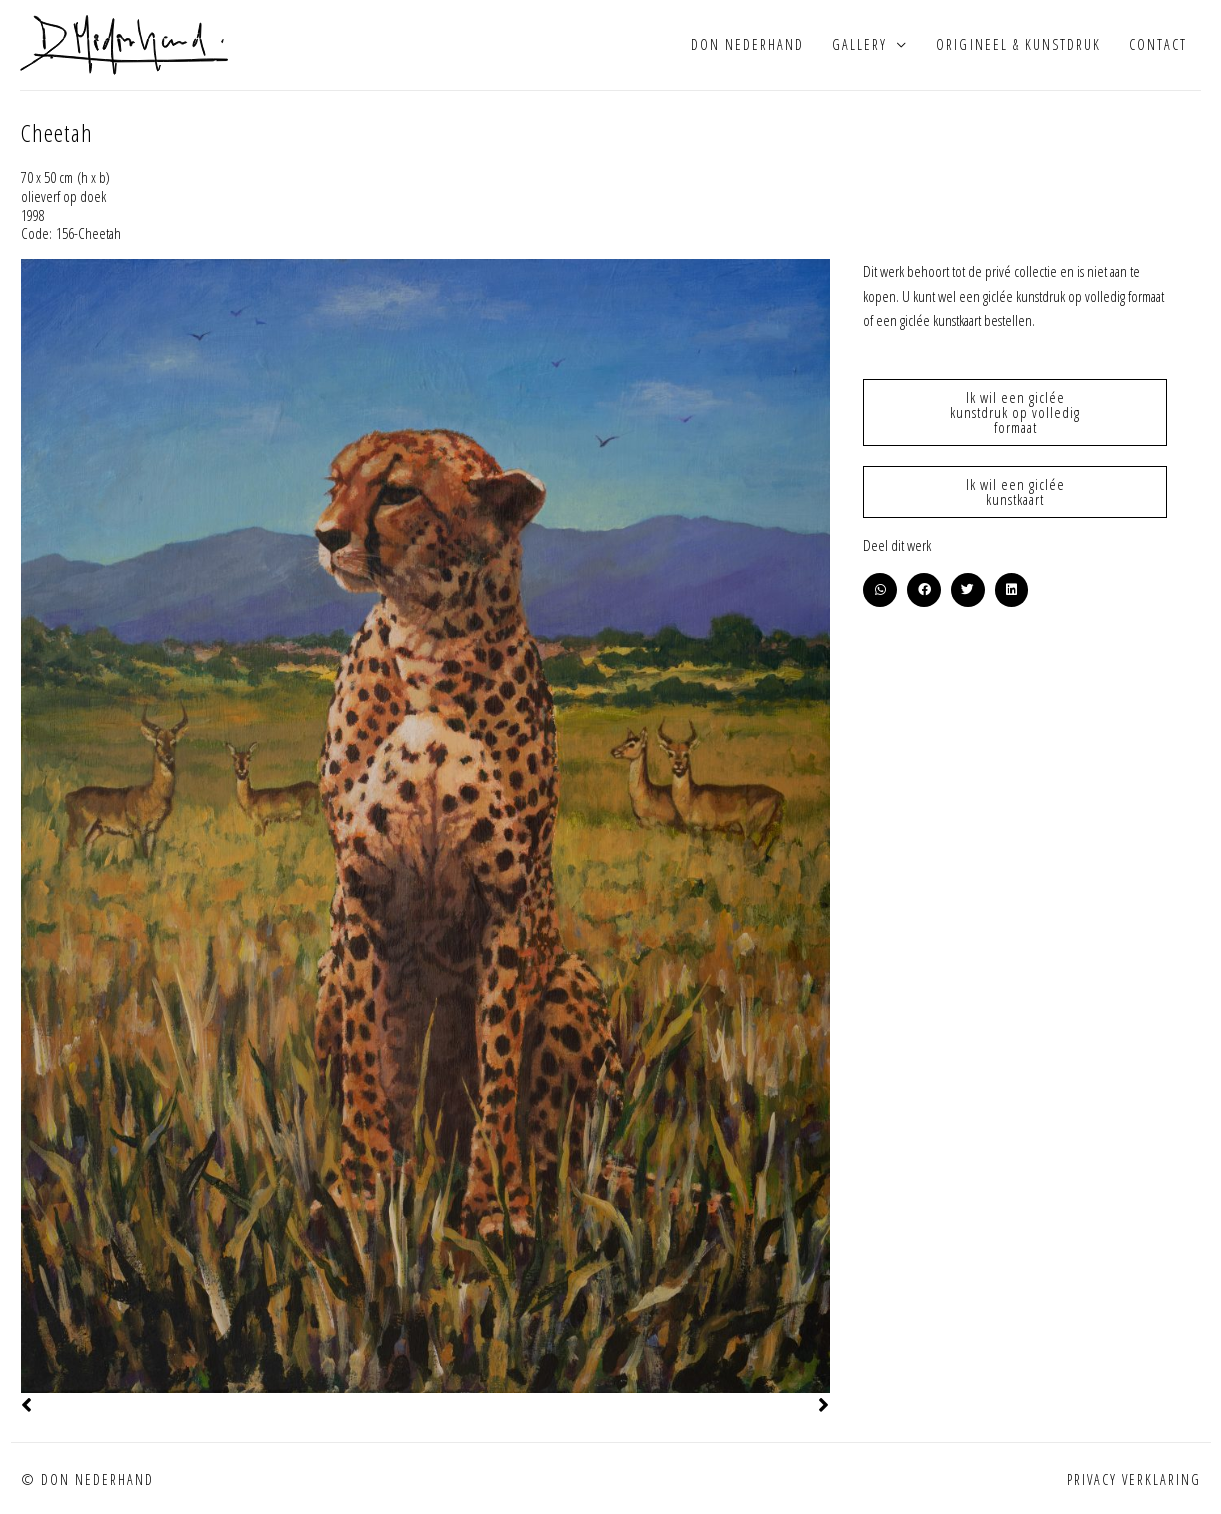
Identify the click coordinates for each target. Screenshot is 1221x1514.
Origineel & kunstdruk (1018, 44)
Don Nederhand (747, 44)
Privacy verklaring (1134, 1479)
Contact (1158, 44)
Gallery (859, 44)
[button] (880, 590)
